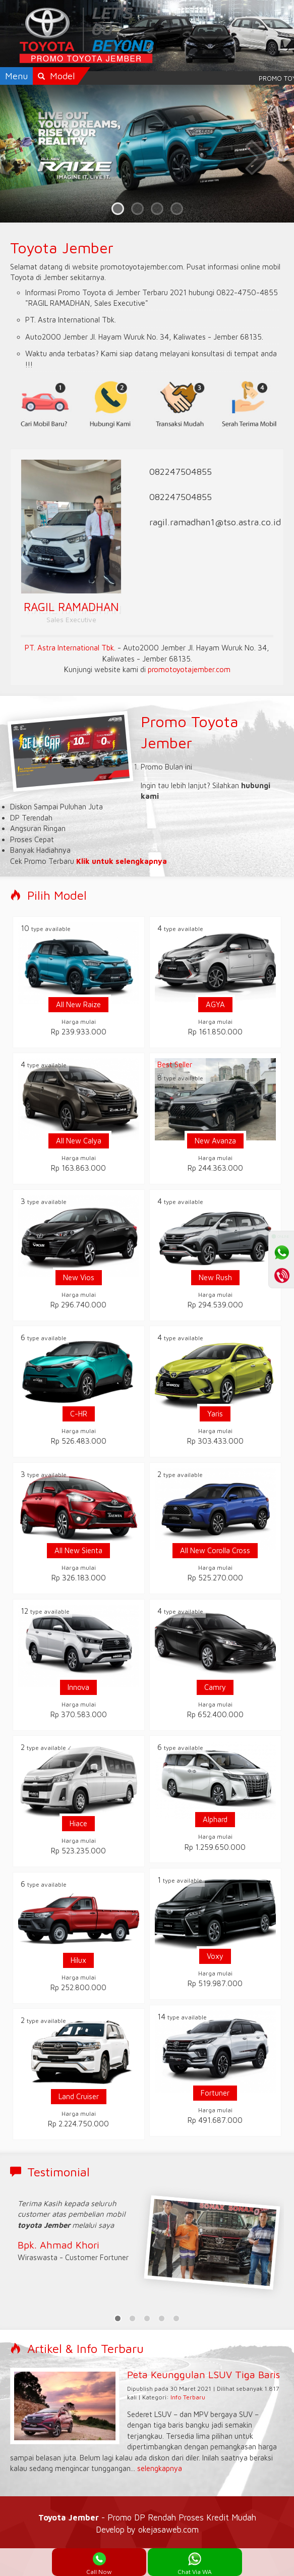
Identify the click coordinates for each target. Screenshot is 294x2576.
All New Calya (78, 1140)
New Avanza (215, 1140)
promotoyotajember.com (189, 669)
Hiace (78, 1823)
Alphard (215, 1819)
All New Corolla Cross (215, 1550)
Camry (215, 1687)
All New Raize (78, 1004)
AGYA (215, 1004)
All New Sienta (78, 1550)
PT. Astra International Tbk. (70, 647)
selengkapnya (159, 2468)
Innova (78, 1687)
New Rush (215, 1277)
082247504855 (180, 471)
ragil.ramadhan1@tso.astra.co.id (215, 522)
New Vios (78, 1277)
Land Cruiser (78, 2096)
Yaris (215, 1413)
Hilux (78, 1960)
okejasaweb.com (168, 2529)
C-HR (78, 1413)
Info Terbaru (187, 2397)
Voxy (215, 1956)
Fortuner (215, 2093)
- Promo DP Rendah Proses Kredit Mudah (147, 2517)
